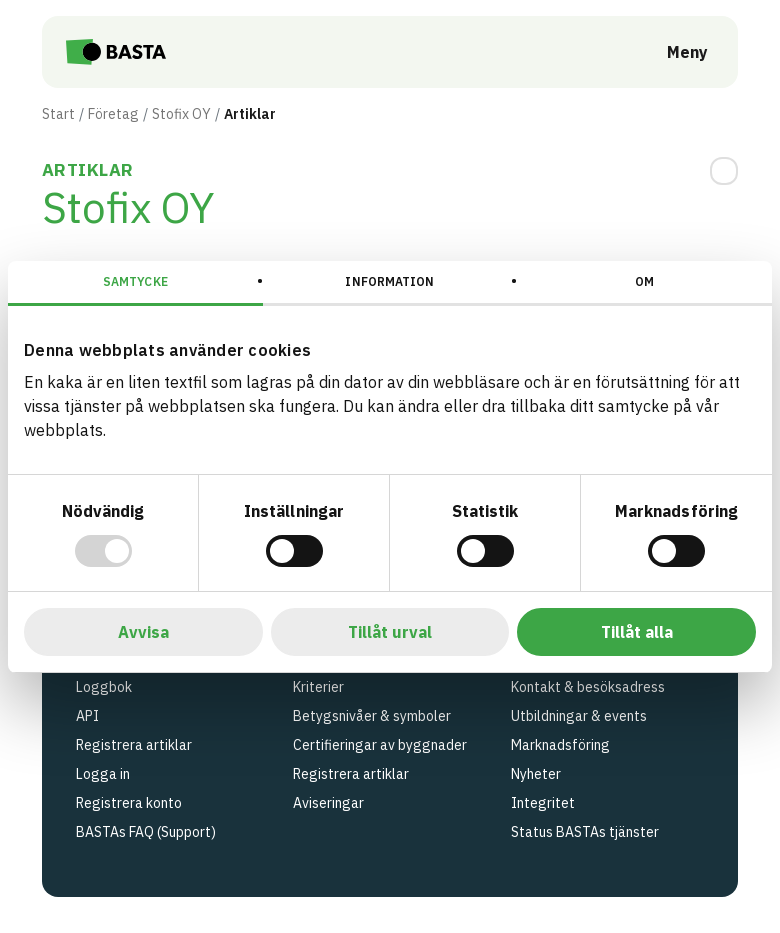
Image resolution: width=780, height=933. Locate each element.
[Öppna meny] (673, 52)
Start (58, 114)
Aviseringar (328, 803)
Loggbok (104, 687)
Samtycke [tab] (135, 281)
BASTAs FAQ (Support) (146, 832)
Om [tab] (644, 281)
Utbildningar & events (579, 716)
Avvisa (143, 632)
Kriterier (318, 687)
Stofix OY (181, 114)
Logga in (103, 774)
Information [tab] (389, 281)
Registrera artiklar (134, 745)
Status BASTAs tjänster (585, 832)
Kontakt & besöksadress (588, 687)
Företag (113, 114)
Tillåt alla (637, 632)
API (87, 716)
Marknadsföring (560, 745)
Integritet (543, 803)
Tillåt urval (390, 632)
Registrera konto (129, 803)
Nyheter (536, 774)
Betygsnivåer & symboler (372, 716)
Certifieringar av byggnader (380, 745)
